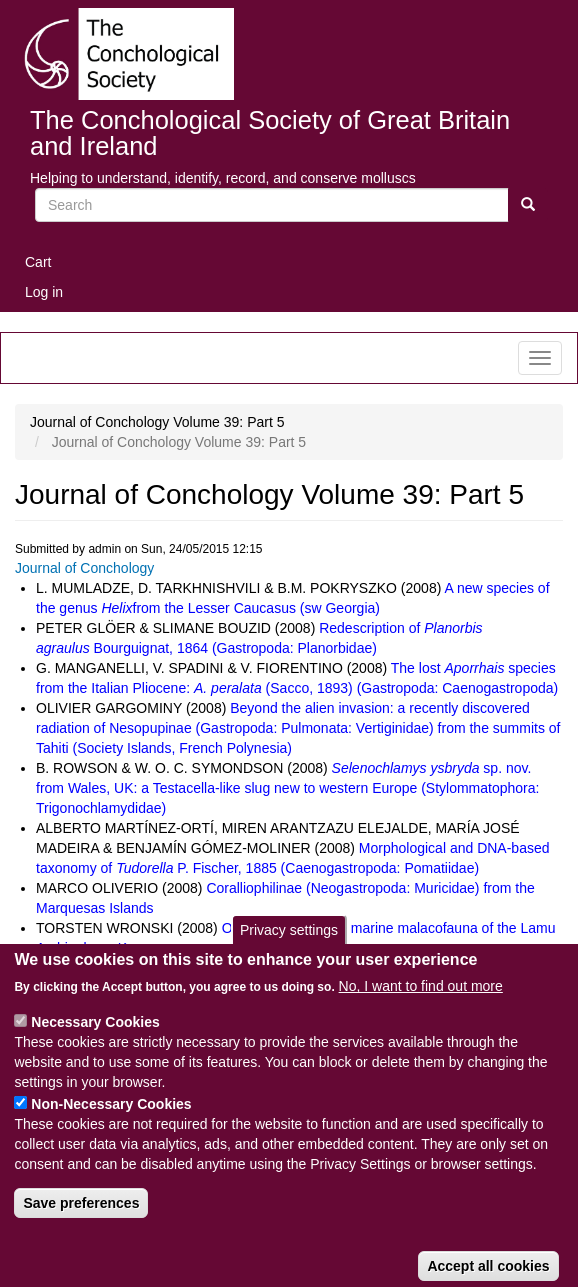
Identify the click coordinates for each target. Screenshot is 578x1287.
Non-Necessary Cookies (111, 1129)
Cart (38, 262)
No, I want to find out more (421, 1011)
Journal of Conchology (84, 568)
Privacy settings (289, 954)
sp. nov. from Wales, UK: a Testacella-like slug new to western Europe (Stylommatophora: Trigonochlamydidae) (287, 788)
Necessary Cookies (95, 1047)
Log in (44, 292)
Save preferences (81, 1228)
